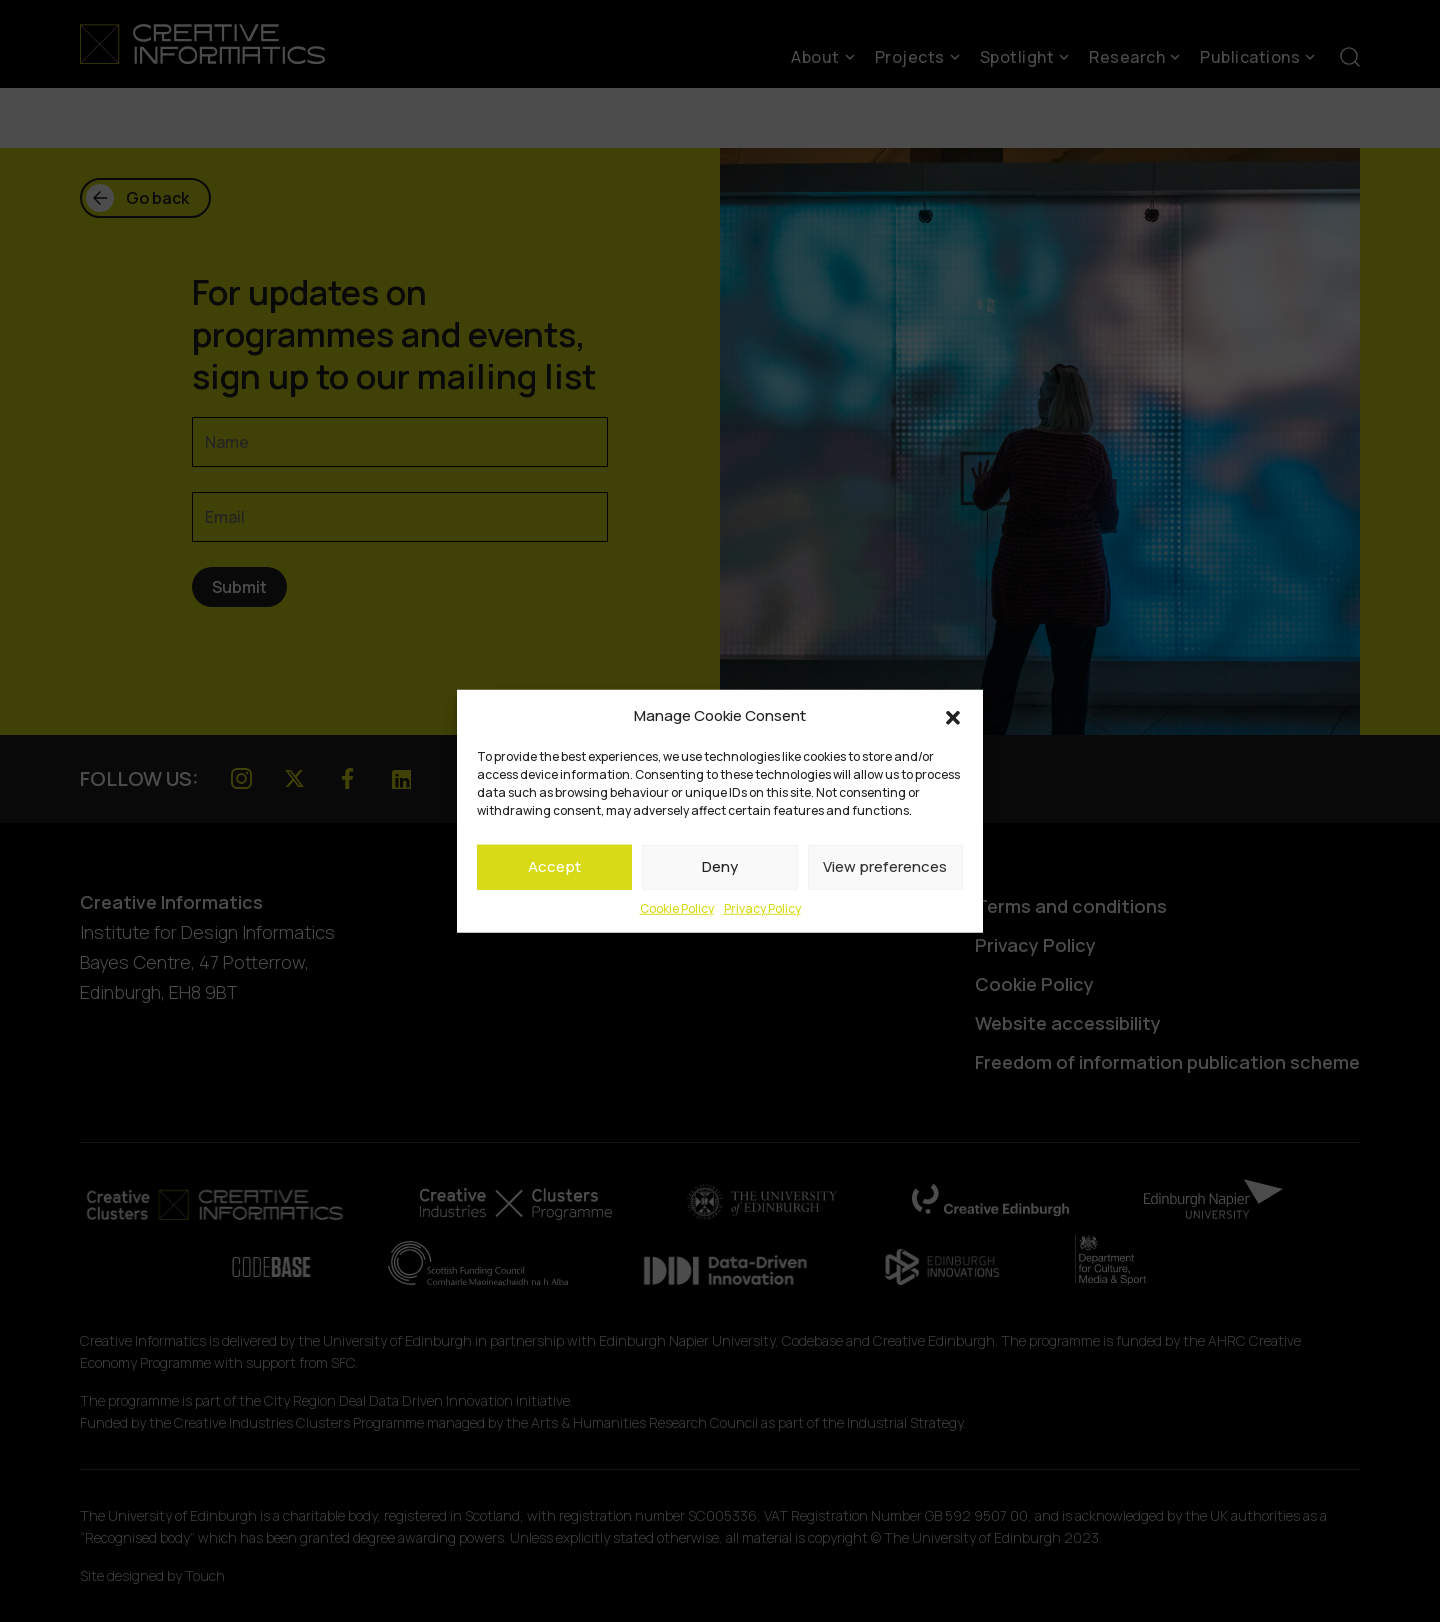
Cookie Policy (677, 907)
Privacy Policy (762, 907)
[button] (953, 716)
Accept (554, 866)
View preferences (885, 866)
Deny (720, 866)
